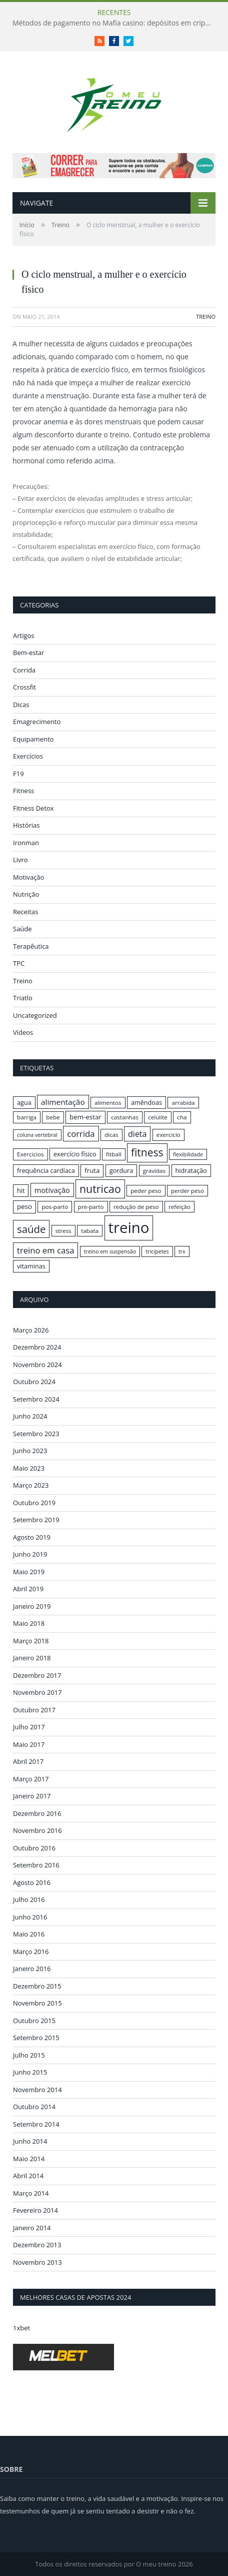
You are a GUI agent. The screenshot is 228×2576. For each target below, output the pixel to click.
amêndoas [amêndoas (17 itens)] (146, 1102)
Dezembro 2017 (37, 1675)
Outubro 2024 (34, 1381)
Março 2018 (30, 1640)
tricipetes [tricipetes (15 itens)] (157, 1251)
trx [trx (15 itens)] (182, 1251)
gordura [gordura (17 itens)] (121, 1170)
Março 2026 (30, 1330)
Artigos (23, 635)
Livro (20, 859)
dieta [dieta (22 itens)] (137, 1133)
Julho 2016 (29, 1899)
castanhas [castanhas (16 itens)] (124, 1117)
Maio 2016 (28, 1934)
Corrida (24, 670)
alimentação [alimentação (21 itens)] (63, 1102)
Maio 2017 (28, 1744)
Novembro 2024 (37, 1364)
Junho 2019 (30, 1554)
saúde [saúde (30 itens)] (31, 1229)
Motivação (28, 877)
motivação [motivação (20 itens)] (52, 1190)
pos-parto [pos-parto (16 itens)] (55, 1206)
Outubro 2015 (34, 2020)
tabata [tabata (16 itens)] (89, 1230)
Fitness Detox (33, 808)
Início (27, 225)
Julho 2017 (29, 1726)
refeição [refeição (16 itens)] (179, 1206)
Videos (23, 1032)
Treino (61, 225)
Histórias (26, 825)
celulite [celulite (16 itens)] (158, 1117)
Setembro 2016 (36, 1864)
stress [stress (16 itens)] (64, 1230)
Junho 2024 (30, 1416)
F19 (18, 773)
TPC (18, 963)
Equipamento (33, 739)
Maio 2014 (28, 2158)
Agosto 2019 (31, 1537)
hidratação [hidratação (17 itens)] (191, 1170)
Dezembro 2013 (37, 2244)
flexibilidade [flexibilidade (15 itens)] (188, 1154)
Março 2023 (30, 1485)
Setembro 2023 (36, 1433)
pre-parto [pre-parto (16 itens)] (91, 1206)
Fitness (23, 790)
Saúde (22, 928)
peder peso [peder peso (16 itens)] (145, 1190)
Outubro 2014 (34, 2106)
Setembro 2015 (36, 2037)
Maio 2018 (28, 1623)
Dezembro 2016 (37, 1813)
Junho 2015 (30, 2072)
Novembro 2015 (37, 2003)
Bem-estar (28, 652)
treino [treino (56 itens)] (129, 1227)
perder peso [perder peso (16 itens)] (187, 1190)
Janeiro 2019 (32, 1606)
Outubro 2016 (34, 1847)
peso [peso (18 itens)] (24, 1206)
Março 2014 (30, 2193)
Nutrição (26, 894)
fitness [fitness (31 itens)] (147, 1152)
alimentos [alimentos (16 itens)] (108, 1102)
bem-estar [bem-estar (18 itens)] (86, 1116)
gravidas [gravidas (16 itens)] (154, 1170)
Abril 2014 (28, 2175)
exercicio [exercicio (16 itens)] (168, 1134)
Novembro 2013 (37, 2262)
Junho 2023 (30, 1450)
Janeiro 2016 (32, 1968)
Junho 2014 (30, 2141)
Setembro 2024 (36, 1399)
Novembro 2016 (37, 1830)
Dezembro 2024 (37, 1347)
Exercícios (28, 756)
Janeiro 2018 (32, 1657)
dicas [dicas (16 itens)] (111, 1134)
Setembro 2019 (36, 1519)
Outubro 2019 (34, 1502)
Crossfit (24, 687)
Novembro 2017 (37, 1692)
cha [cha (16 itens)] (181, 1117)
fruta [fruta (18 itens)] (92, 1170)
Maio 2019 (28, 1571)
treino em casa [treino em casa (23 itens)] (45, 1250)
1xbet (21, 2327)
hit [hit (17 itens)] (20, 1190)
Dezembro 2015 (37, 1986)
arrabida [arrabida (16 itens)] (183, 1102)
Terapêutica (31, 946)
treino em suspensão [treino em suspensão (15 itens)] (110, 1251)
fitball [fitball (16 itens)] (114, 1154)
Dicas (21, 704)
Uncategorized (35, 1015)
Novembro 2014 (37, 2089)
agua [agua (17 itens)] (24, 1102)
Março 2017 (30, 1778)
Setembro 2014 (36, 2124)
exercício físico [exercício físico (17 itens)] (75, 1153)
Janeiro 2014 (32, 2227)
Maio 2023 (28, 1468)
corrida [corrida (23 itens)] (80, 1133)
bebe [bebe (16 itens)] (53, 1117)
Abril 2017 (28, 1761)
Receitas (25, 911)
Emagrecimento (36, 721)
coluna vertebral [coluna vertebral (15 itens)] (37, 1134)
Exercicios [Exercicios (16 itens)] (30, 1154)
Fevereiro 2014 (35, 2210)
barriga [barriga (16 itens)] (26, 1117)
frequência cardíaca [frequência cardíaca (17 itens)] (46, 1170)
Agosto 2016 (31, 1882)
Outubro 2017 (34, 1709)
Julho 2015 (29, 2055)
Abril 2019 (28, 1588)
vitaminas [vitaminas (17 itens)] (31, 1265)
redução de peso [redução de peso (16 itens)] (136, 1206)
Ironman (26, 842)
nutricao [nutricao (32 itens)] (100, 1188)
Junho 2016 (30, 1916)
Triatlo (22, 997)
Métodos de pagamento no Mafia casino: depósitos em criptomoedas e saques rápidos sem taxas (115, 23)
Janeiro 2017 (32, 1795)
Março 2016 (30, 1951)
